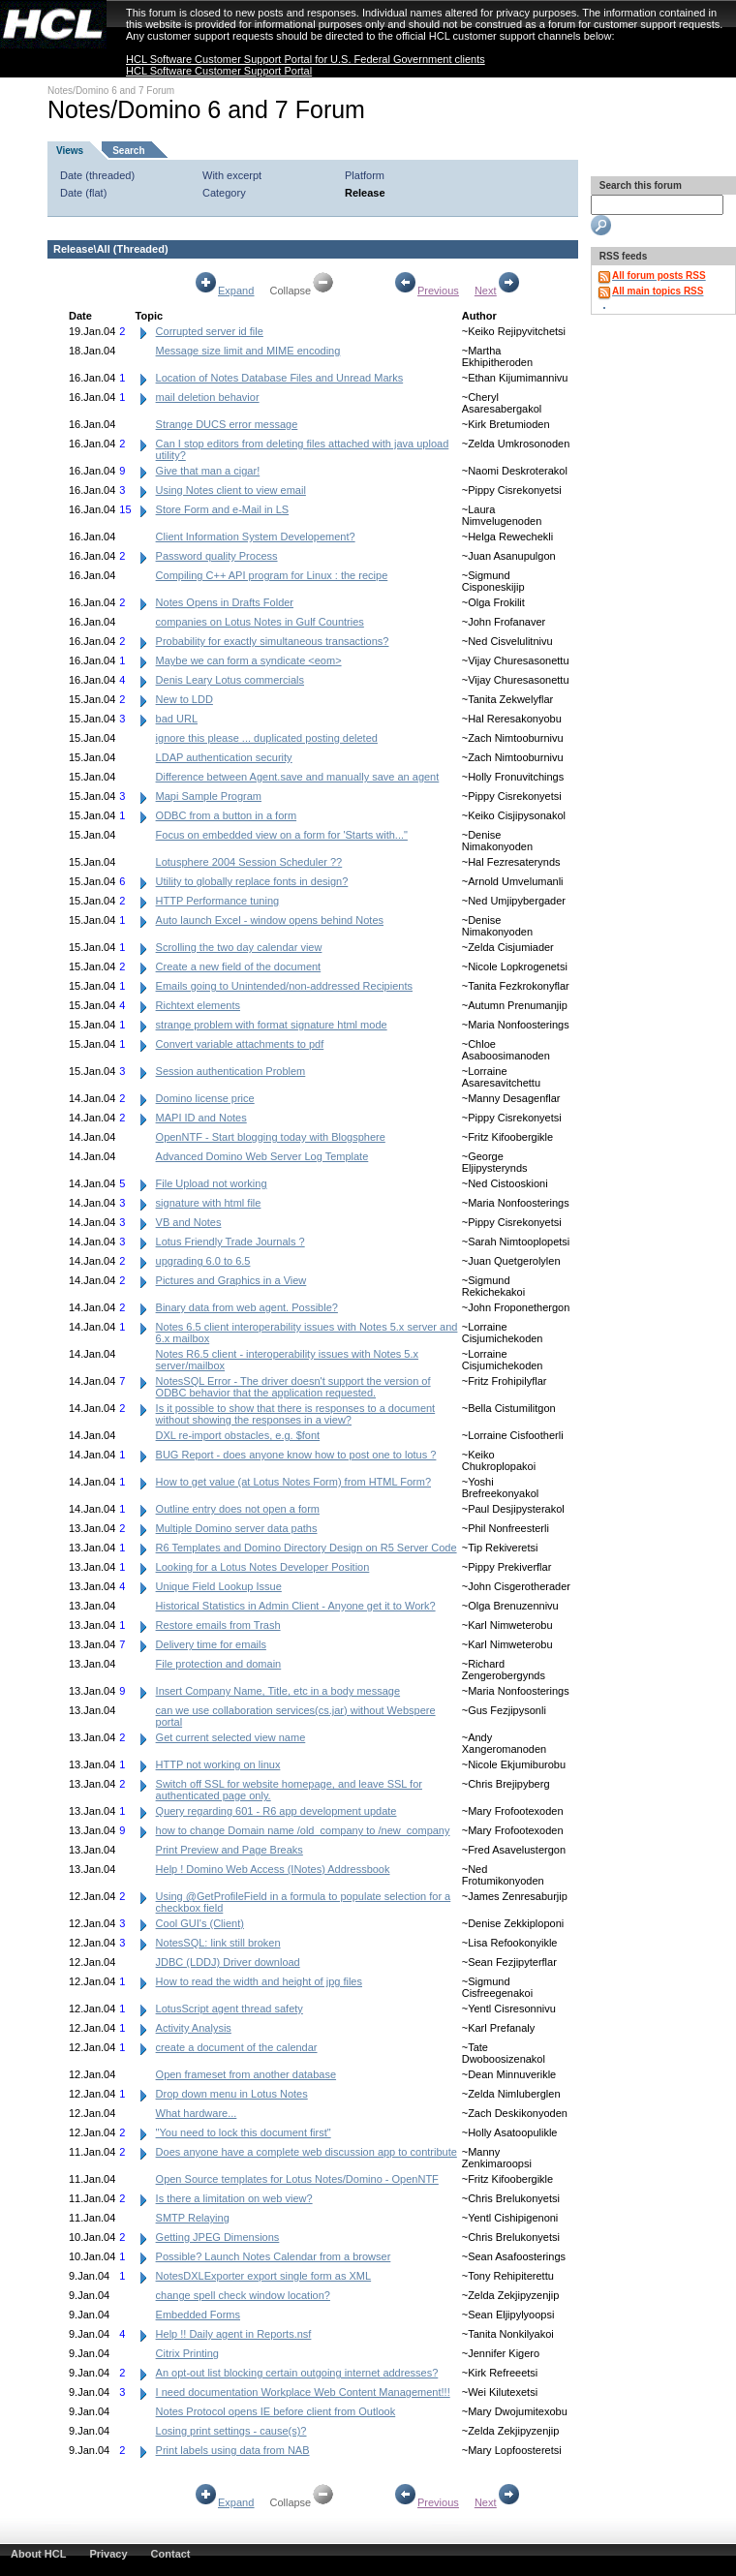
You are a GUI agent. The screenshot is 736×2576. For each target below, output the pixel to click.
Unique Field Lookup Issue (219, 1586)
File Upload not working (211, 1183)
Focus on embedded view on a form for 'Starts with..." (282, 835)
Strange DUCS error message (227, 424)
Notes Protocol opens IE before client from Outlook (276, 2411)
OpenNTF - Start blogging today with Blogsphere (270, 1137)
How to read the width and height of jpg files (259, 1981)
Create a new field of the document (239, 966)
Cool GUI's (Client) (200, 1923)
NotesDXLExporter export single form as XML (264, 2276)
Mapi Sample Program (208, 796)
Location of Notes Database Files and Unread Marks (280, 377)
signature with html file (208, 1203)
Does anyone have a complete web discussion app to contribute (306, 2152)
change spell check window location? (243, 2295)
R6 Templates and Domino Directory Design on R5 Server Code (306, 1547)
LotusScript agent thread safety (229, 2008)
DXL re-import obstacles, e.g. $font (238, 1435)
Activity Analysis (193, 2028)
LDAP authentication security (224, 757)
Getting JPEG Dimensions (218, 2237)
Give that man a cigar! (208, 470)
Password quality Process (217, 556)
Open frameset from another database (246, 2074)
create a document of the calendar (237, 2047)
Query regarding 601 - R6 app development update (276, 1811)
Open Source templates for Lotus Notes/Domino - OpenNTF (297, 2179)
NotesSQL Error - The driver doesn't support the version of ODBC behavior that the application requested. (293, 1386)
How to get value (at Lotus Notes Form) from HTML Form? (293, 1481)
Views (69, 150)
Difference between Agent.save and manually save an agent (298, 776)
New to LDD (184, 699)
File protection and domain (219, 1664)
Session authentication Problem (231, 1071)
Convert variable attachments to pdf (240, 1044)
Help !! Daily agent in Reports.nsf (234, 2334)
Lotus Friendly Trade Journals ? (230, 1241)
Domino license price (205, 1098)
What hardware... (196, 2113)
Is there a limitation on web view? (234, 2198)
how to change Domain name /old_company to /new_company (303, 1830)
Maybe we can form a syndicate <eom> (249, 660)
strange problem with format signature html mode (271, 1024)
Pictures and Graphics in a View (231, 1280)
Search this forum (639, 185)
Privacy (108, 2554)
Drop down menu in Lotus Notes (232, 2094)
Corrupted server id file (209, 331)
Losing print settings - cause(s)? (231, 2431)
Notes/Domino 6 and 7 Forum (110, 90)
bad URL (177, 718)
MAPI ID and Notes (201, 1117)
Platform (364, 175)
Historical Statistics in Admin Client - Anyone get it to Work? (296, 1605)
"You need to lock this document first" (243, 2132)
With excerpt (231, 175)
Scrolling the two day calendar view (239, 947)
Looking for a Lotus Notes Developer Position (263, 1567)
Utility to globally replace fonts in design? (252, 881)
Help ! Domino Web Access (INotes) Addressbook (273, 1869)
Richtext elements (198, 1005)
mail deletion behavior (208, 397)
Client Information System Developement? (255, 536)
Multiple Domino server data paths (237, 1528)
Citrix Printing (187, 2353)
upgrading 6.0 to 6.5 (203, 1261)
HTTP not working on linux (218, 1764)
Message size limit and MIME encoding (248, 350)
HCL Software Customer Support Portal (219, 71)
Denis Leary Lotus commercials (230, 680)
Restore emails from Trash (218, 1625)
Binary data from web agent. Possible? (247, 1307)
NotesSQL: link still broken (218, 1942)
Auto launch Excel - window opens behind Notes (269, 920)
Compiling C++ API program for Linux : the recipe (272, 575)
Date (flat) (83, 193)
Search (128, 150)
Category (224, 193)
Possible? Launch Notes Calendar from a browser (273, 2256)
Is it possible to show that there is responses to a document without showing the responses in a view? (296, 1414)
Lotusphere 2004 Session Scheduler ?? (249, 862)
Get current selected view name (231, 1737)
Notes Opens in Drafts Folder (224, 602)
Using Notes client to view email (231, 490)
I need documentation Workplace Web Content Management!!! (303, 2392)
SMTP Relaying (193, 2217)
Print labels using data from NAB (233, 2450)
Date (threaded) (97, 175)
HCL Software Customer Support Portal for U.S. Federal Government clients (305, 59)
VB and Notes (189, 1222)
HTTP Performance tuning (218, 900)
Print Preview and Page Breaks (229, 1849)
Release (365, 193)
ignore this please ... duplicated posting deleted (267, 738)
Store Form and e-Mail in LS (223, 509)
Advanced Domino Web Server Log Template (262, 1156)
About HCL (38, 2554)
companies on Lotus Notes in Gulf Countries (260, 622)
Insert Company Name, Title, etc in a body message (278, 1691)
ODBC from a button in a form (226, 815)
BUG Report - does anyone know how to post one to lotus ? (296, 1454)
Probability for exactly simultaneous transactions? (272, 641)
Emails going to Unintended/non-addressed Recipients (284, 986)
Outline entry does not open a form (238, 1509)
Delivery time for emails (211, 1644)
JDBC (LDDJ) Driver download (228, 1962)
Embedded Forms (198, 2314)
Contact (171, 2554)
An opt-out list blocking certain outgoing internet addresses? (297, 2372)
